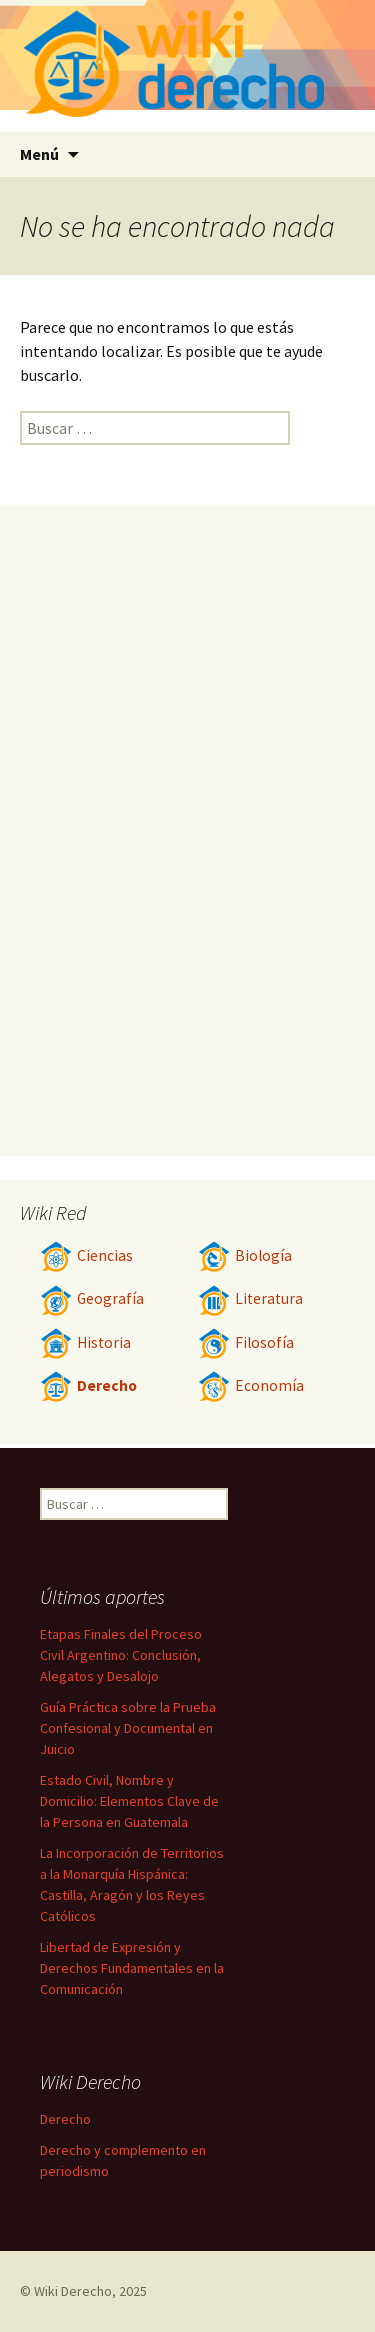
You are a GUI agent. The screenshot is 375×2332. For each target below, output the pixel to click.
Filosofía (246, 1342)
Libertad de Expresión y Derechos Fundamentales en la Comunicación (132, 1968)
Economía (251, 1385)
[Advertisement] (188, 830)
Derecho (88, 1385)
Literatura (250, 1298)
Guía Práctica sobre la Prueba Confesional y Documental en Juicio (128, 1728)
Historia (85, 1342)
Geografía (92, 1298)
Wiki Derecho (73, 2291)
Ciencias (86, 1255)
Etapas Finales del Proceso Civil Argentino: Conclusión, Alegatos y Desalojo (121, 1655)
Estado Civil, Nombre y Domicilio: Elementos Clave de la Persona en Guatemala (129, 1801)
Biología (245, 1255)
